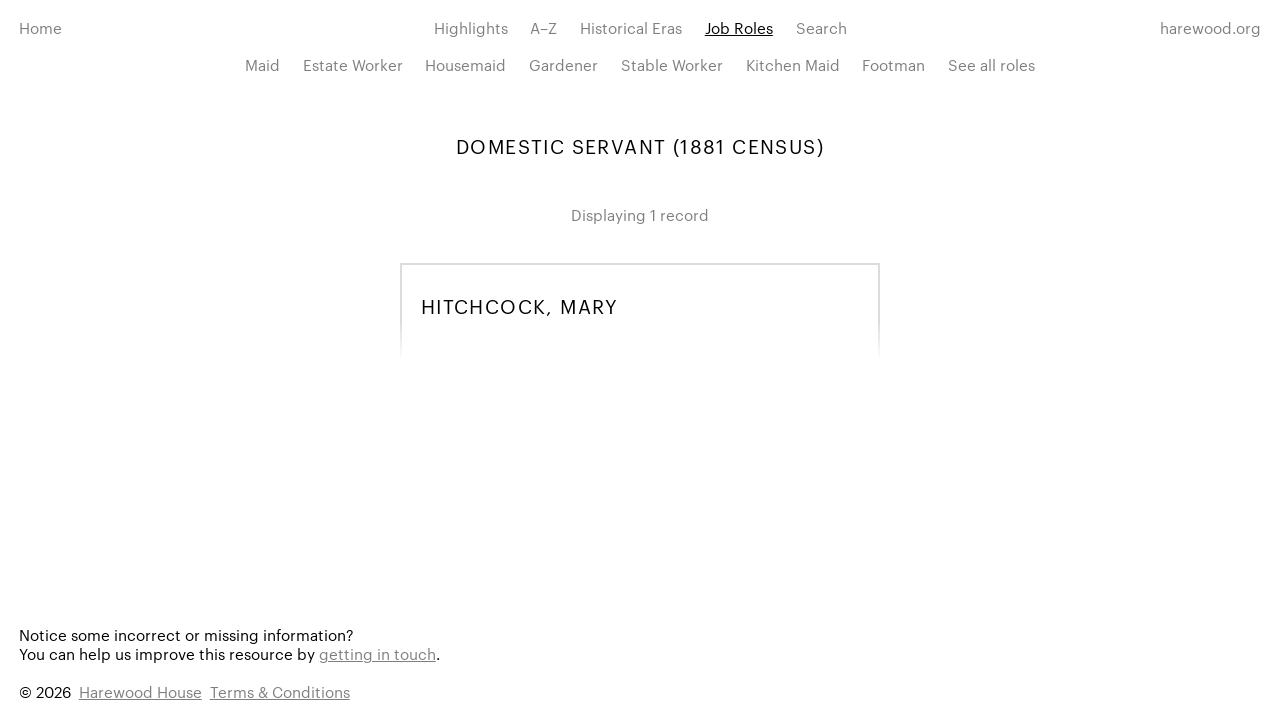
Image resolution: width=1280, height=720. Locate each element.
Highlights (471, 27)
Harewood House (140, 691)
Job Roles (739, 27)
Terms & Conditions (280, 691)
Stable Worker (672, 64)
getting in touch (377, 653)
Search (821, 27)
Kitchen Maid (793, 64)
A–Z (543, 27)
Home (40, 27)
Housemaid (465, 64)
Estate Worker (353, 64)
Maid (262, 64)
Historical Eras (631, 27)
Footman (893, 64)
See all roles (991, 64)
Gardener (563, 64)
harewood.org (1210, 27)
